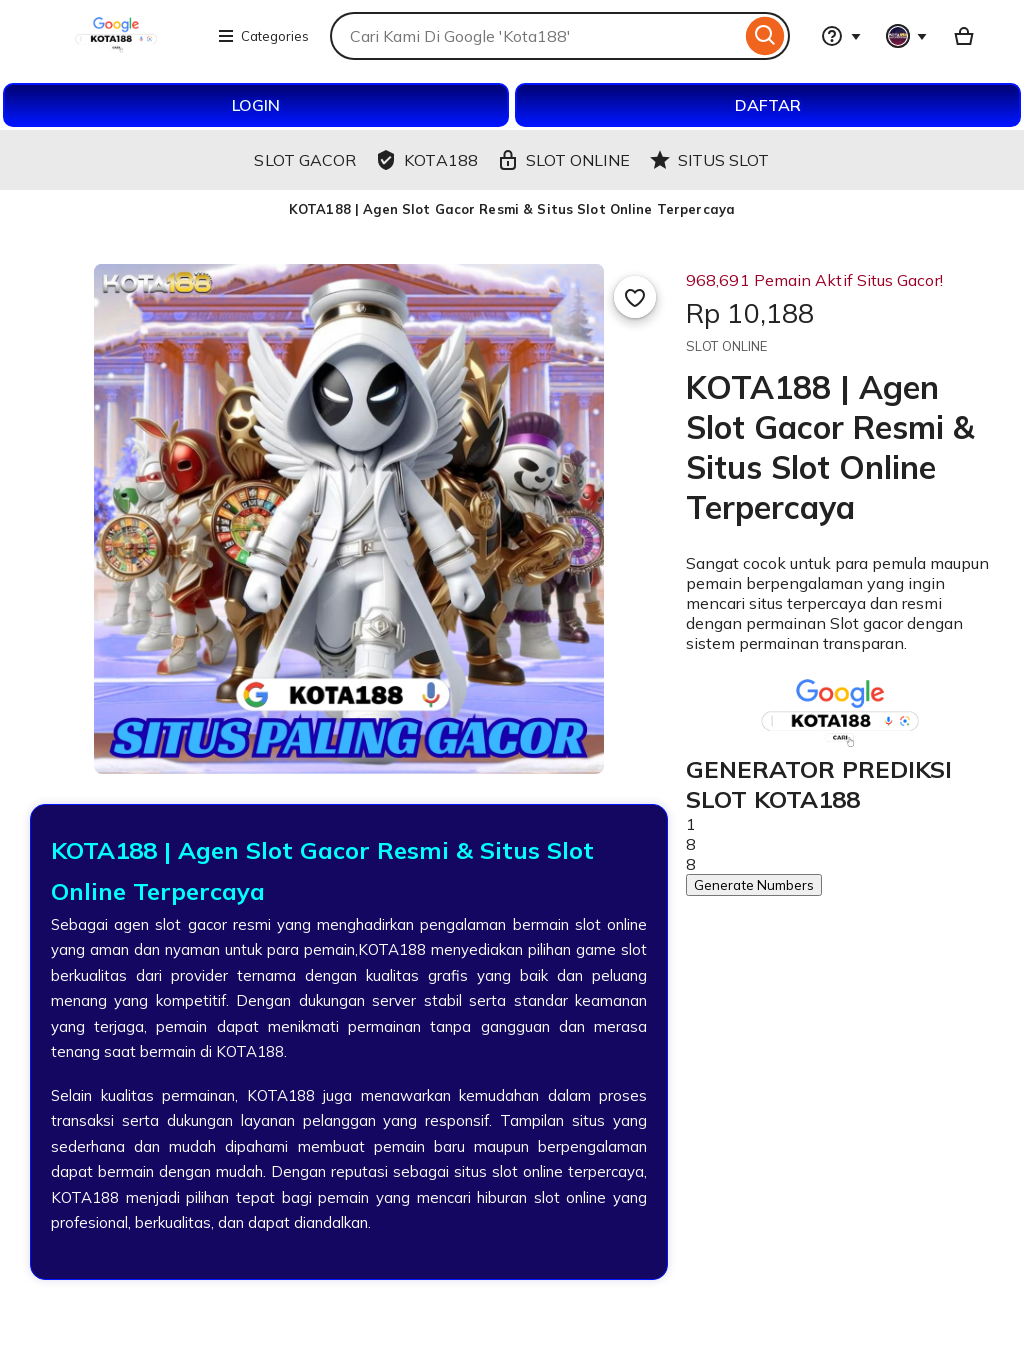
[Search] (765, 36)
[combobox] (535, 36)
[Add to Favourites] (635, 297)
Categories (263, 36)
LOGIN (256, 105)
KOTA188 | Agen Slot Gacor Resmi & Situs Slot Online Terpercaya (512, 209)
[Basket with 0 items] (964, 36)
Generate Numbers (754, 885)
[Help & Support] (841, 36)
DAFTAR (768, 105)
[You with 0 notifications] (907, 36)
